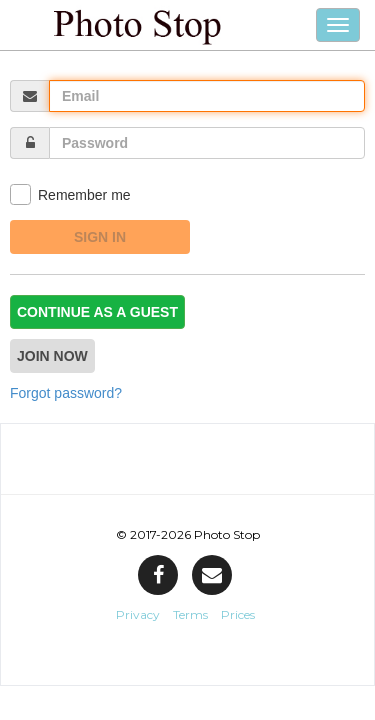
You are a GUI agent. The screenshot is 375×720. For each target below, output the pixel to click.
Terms (190, 614)
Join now (52, 356)
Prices (238, 614)
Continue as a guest (97, 312)
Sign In (100, 237)
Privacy (138, 614)
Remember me (70, 194)
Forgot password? (66, 393)
